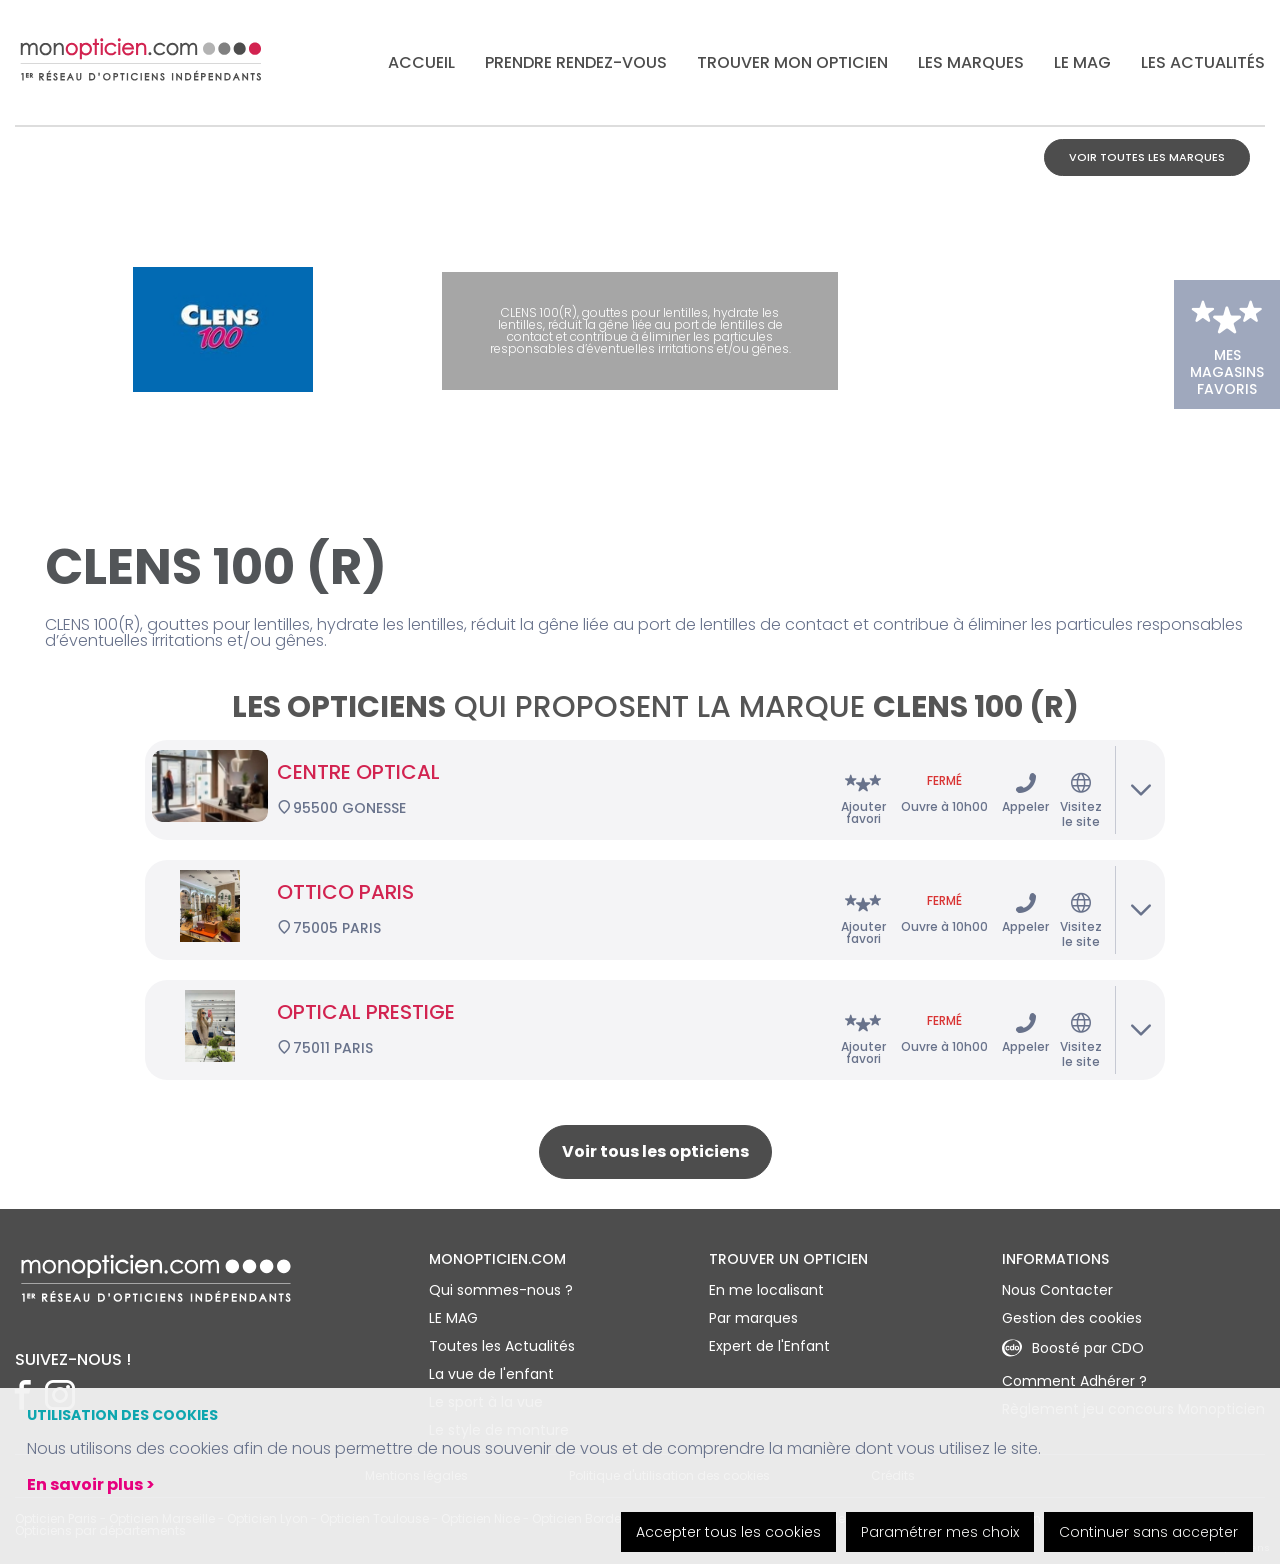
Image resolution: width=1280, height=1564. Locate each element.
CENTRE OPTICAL (358, 772)
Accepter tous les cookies (728, 1532)
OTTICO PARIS (345, 892)
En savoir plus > (91, 1484)
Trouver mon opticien (792, 62)
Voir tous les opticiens (655, 1151)
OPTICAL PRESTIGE (366, 1012)
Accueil (421, 62)
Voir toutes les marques (1147, 157)
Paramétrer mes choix (940, 1532)
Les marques (971, 62)
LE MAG (1082, 62)
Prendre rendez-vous (576, 62)
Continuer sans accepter (1148, 1532)
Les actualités (1203, 62)
